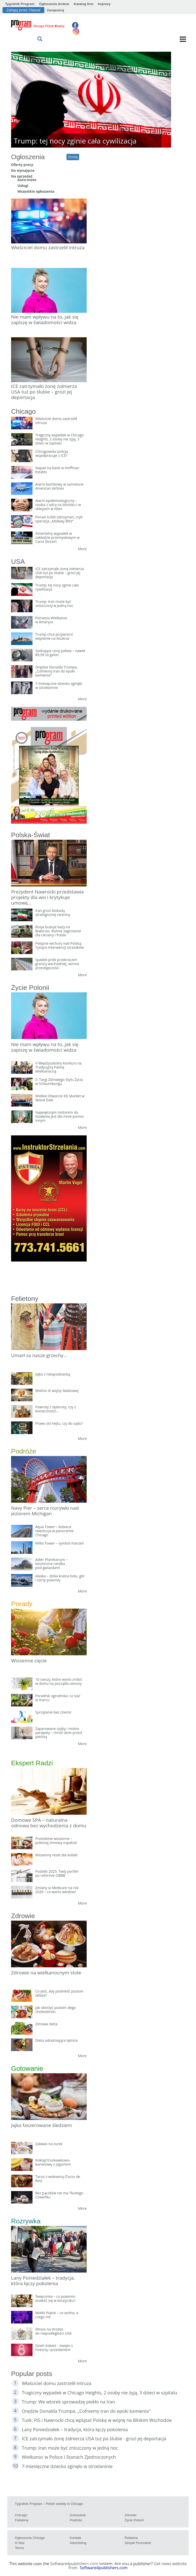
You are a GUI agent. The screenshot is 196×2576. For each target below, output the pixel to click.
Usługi (22, 185)
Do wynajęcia (23, 170)
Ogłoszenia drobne (54, 4)
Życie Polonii (134, 2520)
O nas (19, 2543)
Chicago (21, 2515)
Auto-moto (26, 179)
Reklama (131, 2538)
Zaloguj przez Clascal (23, 10)
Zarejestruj (55, 10)
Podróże (76, 2520)
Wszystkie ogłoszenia (35, 191)
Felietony (21, 2520)
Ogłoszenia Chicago (30, 2538)
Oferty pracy (22, 164)
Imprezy (104, 4)
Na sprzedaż (21, 176)
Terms (19, 2548)
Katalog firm (83, 4)
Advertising (78, 2543)
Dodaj (73, 156)
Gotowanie (78, 2515)
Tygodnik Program (20, 4)
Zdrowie (131, 2515)
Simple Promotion (138, 2543)
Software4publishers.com (74, 2563)
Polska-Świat (30, 835)
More (82, 548)
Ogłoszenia (28, 157)
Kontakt (75, 2538)
